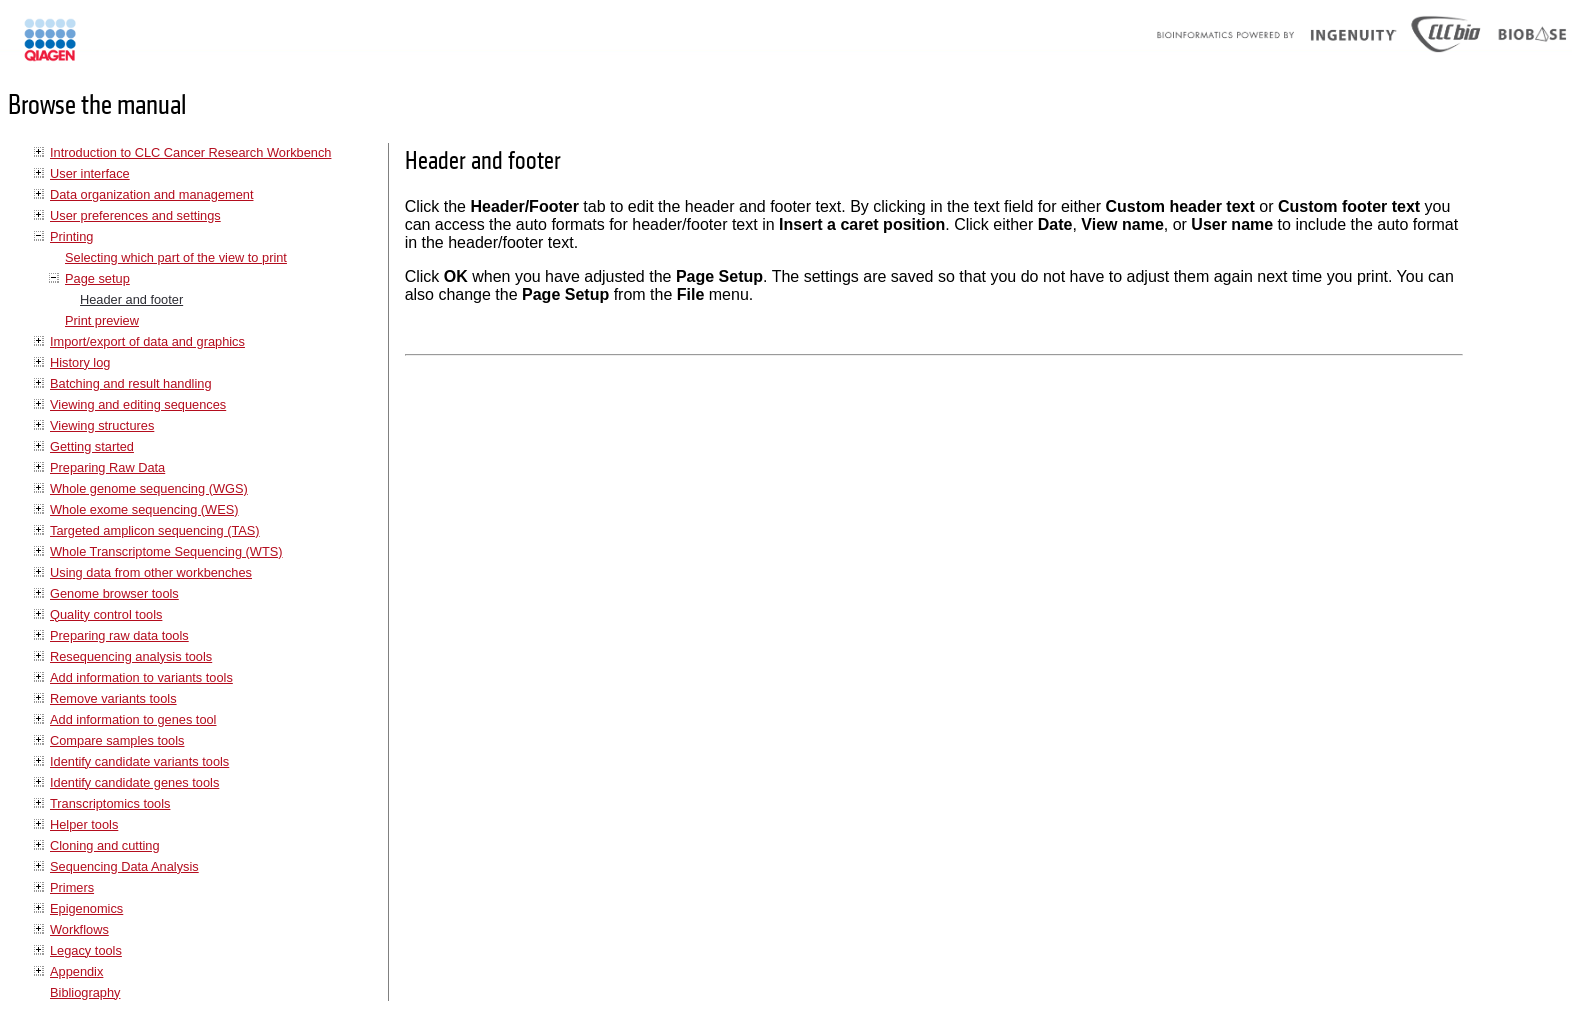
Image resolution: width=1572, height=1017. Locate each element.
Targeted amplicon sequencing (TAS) (155, 530)
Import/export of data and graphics (147, 341)
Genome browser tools (114, 593)
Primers (72, 887)
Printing (71, 236)
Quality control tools (106, 614)
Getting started (92, 446)
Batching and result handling (131, 383)
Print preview (102, 320)
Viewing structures (102, 425)
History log (80, 362)
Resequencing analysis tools (131, 656)
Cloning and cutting (105, 845)
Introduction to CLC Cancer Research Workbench (190, 152)
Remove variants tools (113, 698)
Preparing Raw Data (107, 467)
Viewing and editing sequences (138, 404)
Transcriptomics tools (110, 803)
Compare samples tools (117, 740)
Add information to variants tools (141, 677)
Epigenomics (86, 908)
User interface (90, 173)
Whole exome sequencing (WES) (144, 509)
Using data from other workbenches (151, 572)
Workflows (79, 929)
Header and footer (131, 299)
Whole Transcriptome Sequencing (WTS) (166, 551)
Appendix (76, 971)
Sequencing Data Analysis (124, 866)
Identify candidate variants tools (139, 761)
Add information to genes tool (133, 719)
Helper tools (84, 824)
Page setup (97, 278)
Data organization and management (151, 194)
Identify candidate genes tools (134, 782)
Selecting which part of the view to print (176, 257)
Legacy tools (86, 950)
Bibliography (85, 992)
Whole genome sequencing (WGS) (149, 488)
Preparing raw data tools (119, 635)
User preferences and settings (135, 215)
